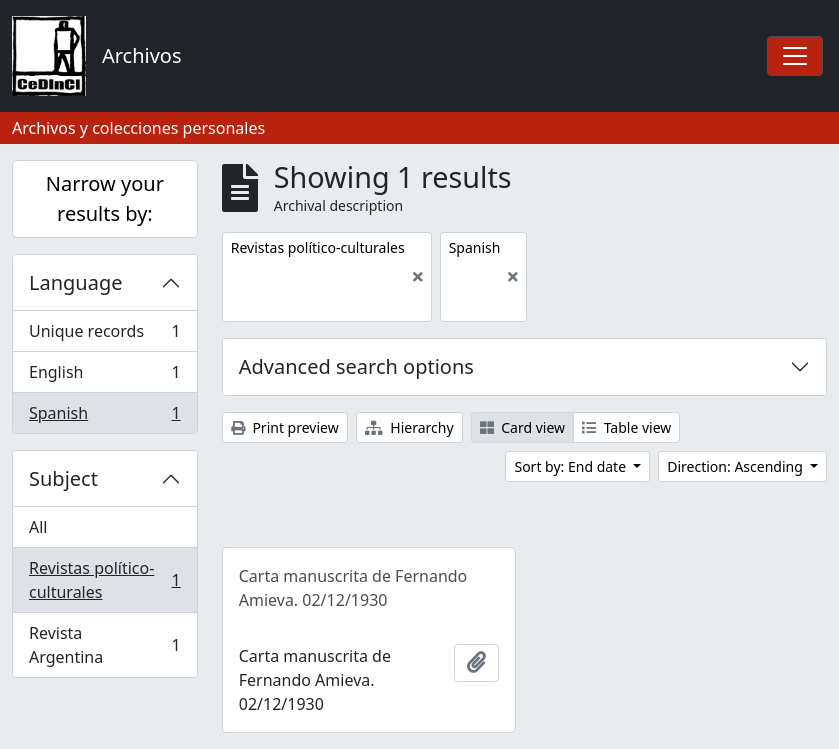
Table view (626, 427)
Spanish (104, 417)
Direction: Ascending (736, 466)
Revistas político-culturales (104, 580)
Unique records (104, 335)
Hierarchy (409, 427)
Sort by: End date (571, 466)
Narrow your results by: (105, 198)
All (38, 527)
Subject (63, 478)
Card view (522, 427)
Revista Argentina (104, 645)
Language (76, 282)
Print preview (285, 427)
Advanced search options (356, 366)
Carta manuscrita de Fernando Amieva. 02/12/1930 (353, 588)
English (104, 376)
